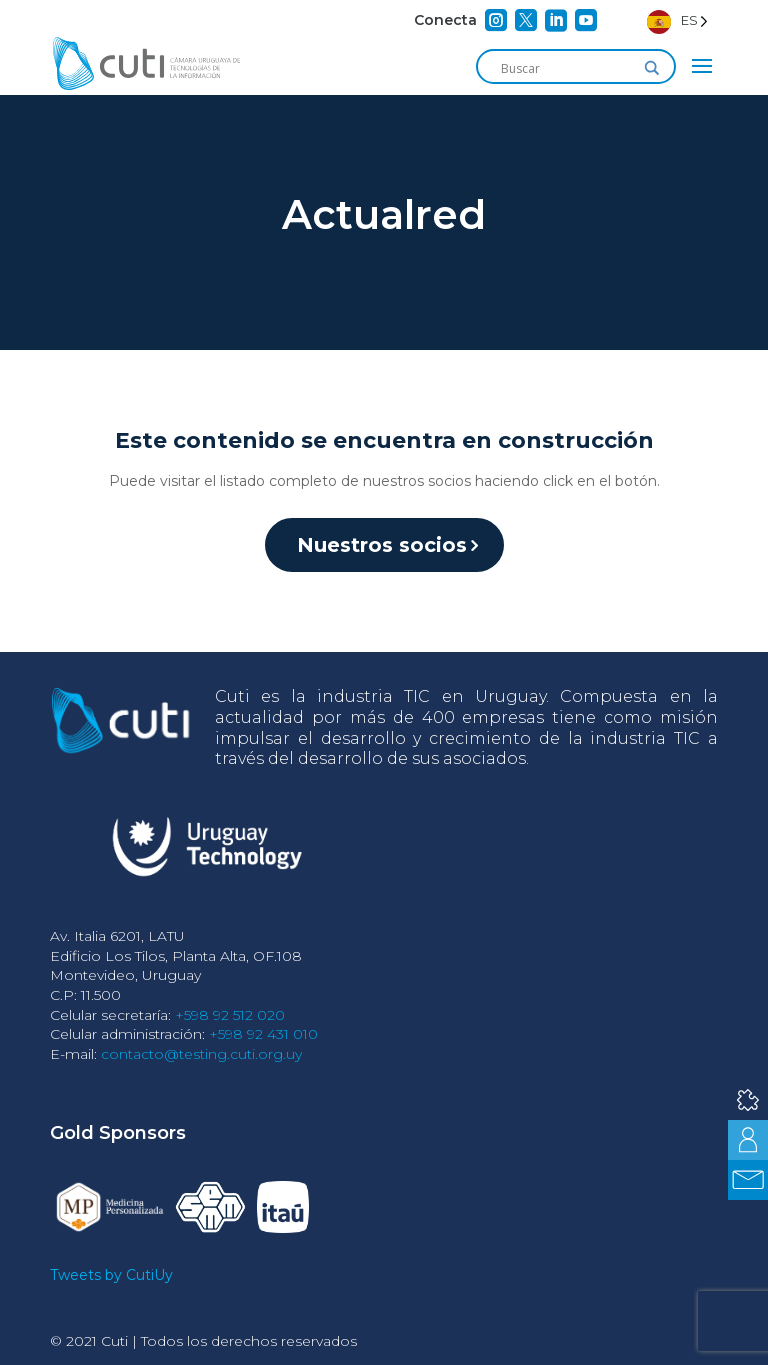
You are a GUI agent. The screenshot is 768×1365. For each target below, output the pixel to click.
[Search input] (567, 68)
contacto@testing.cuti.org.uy (201, 1054)
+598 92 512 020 (230, 1015)
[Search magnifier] (652, 68)
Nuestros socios (382, 545)
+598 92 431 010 (263, 1034)
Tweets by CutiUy (111, 1275)
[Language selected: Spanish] (677, 20)
